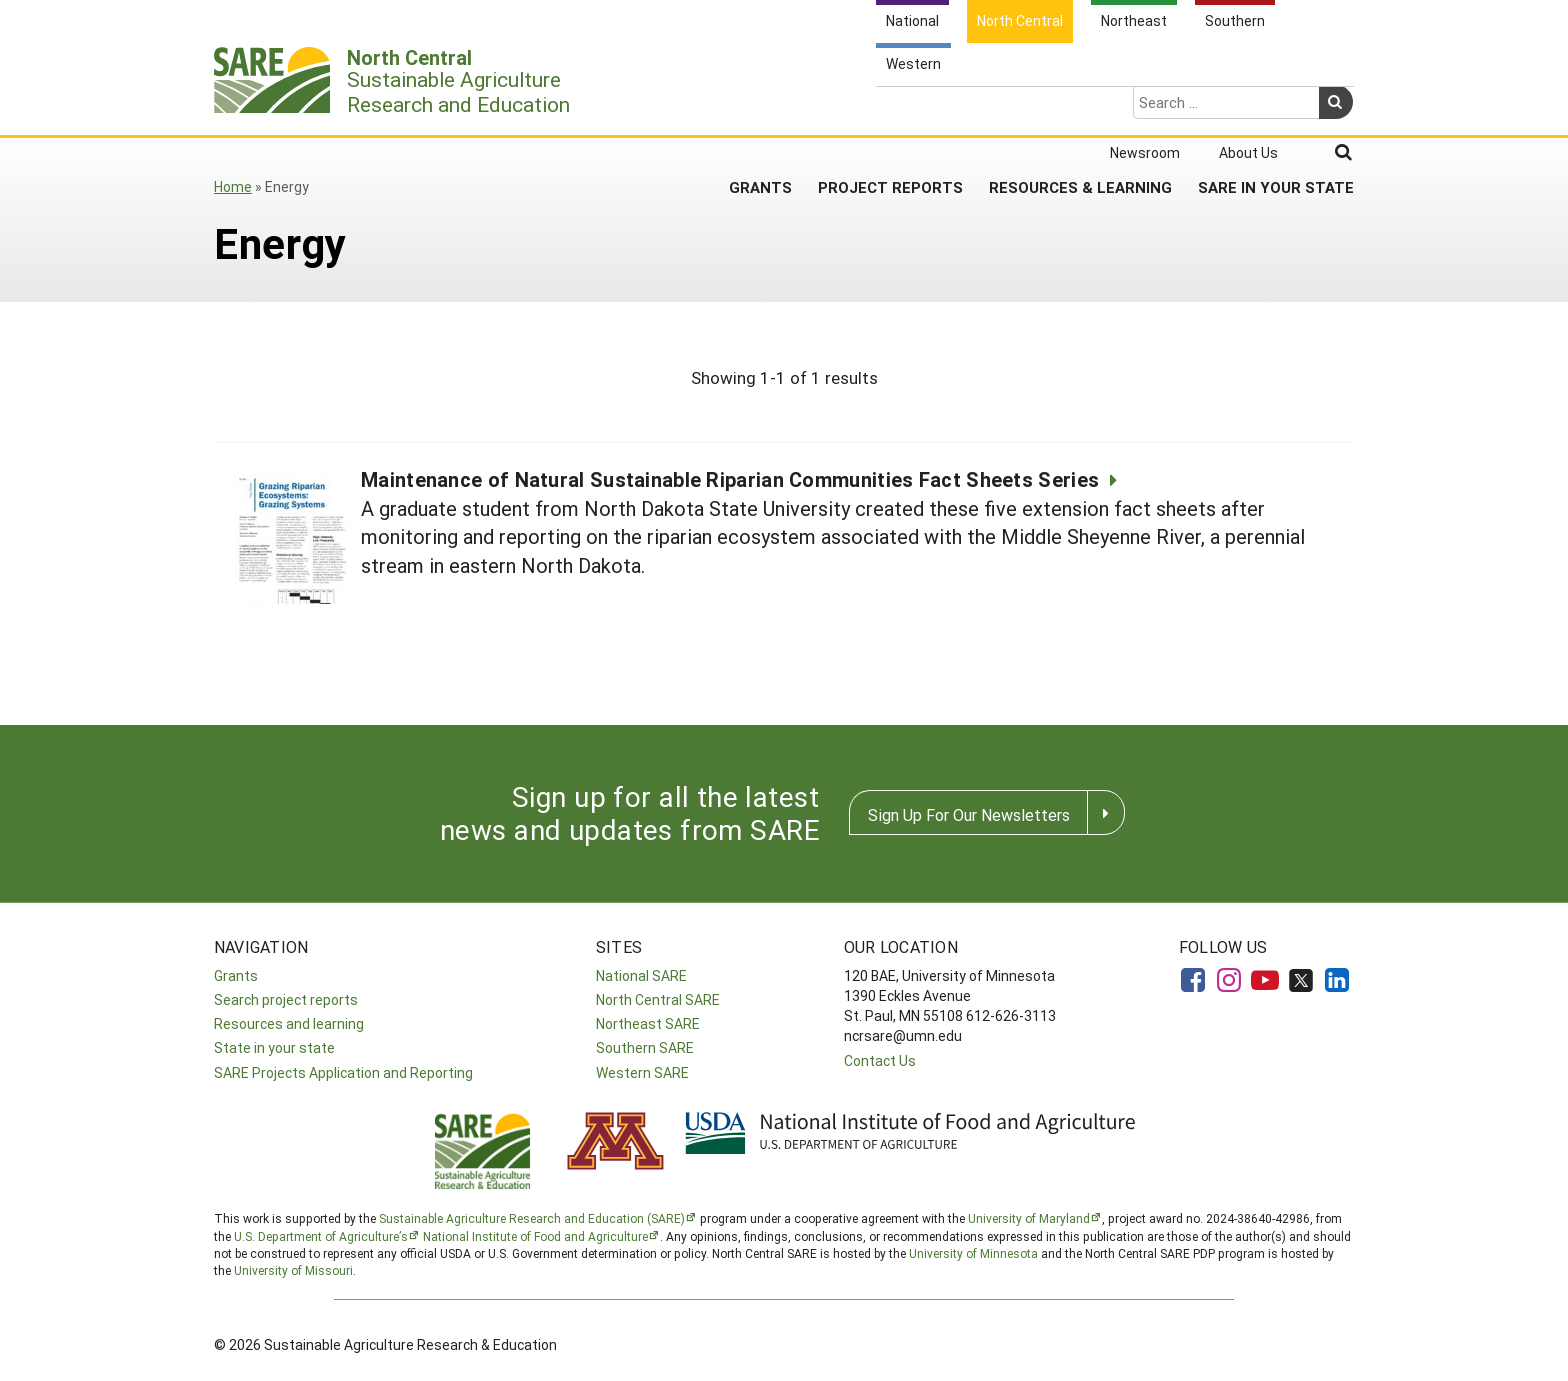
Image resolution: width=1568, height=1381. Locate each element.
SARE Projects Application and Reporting (343, 1072)
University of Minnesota (973, 1253)
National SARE (641, 975)
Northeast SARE (648, 1023)
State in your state (274, 1047)
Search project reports (286, 999)
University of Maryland (1029, 1218)
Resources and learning (289, 1023)
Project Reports (890, 109)
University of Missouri (293, 1270)
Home (233, 186)
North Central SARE (658, 999)
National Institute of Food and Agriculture (535, 1236)
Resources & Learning (1080, 109)
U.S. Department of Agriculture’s (321, 1236)
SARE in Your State (1276, 109)
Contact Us (880, 1060)
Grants (760, 109)
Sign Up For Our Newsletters (969, 814)
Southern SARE (645, 1047)
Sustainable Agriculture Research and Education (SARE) (532, 1218)
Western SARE (642, 1072)
